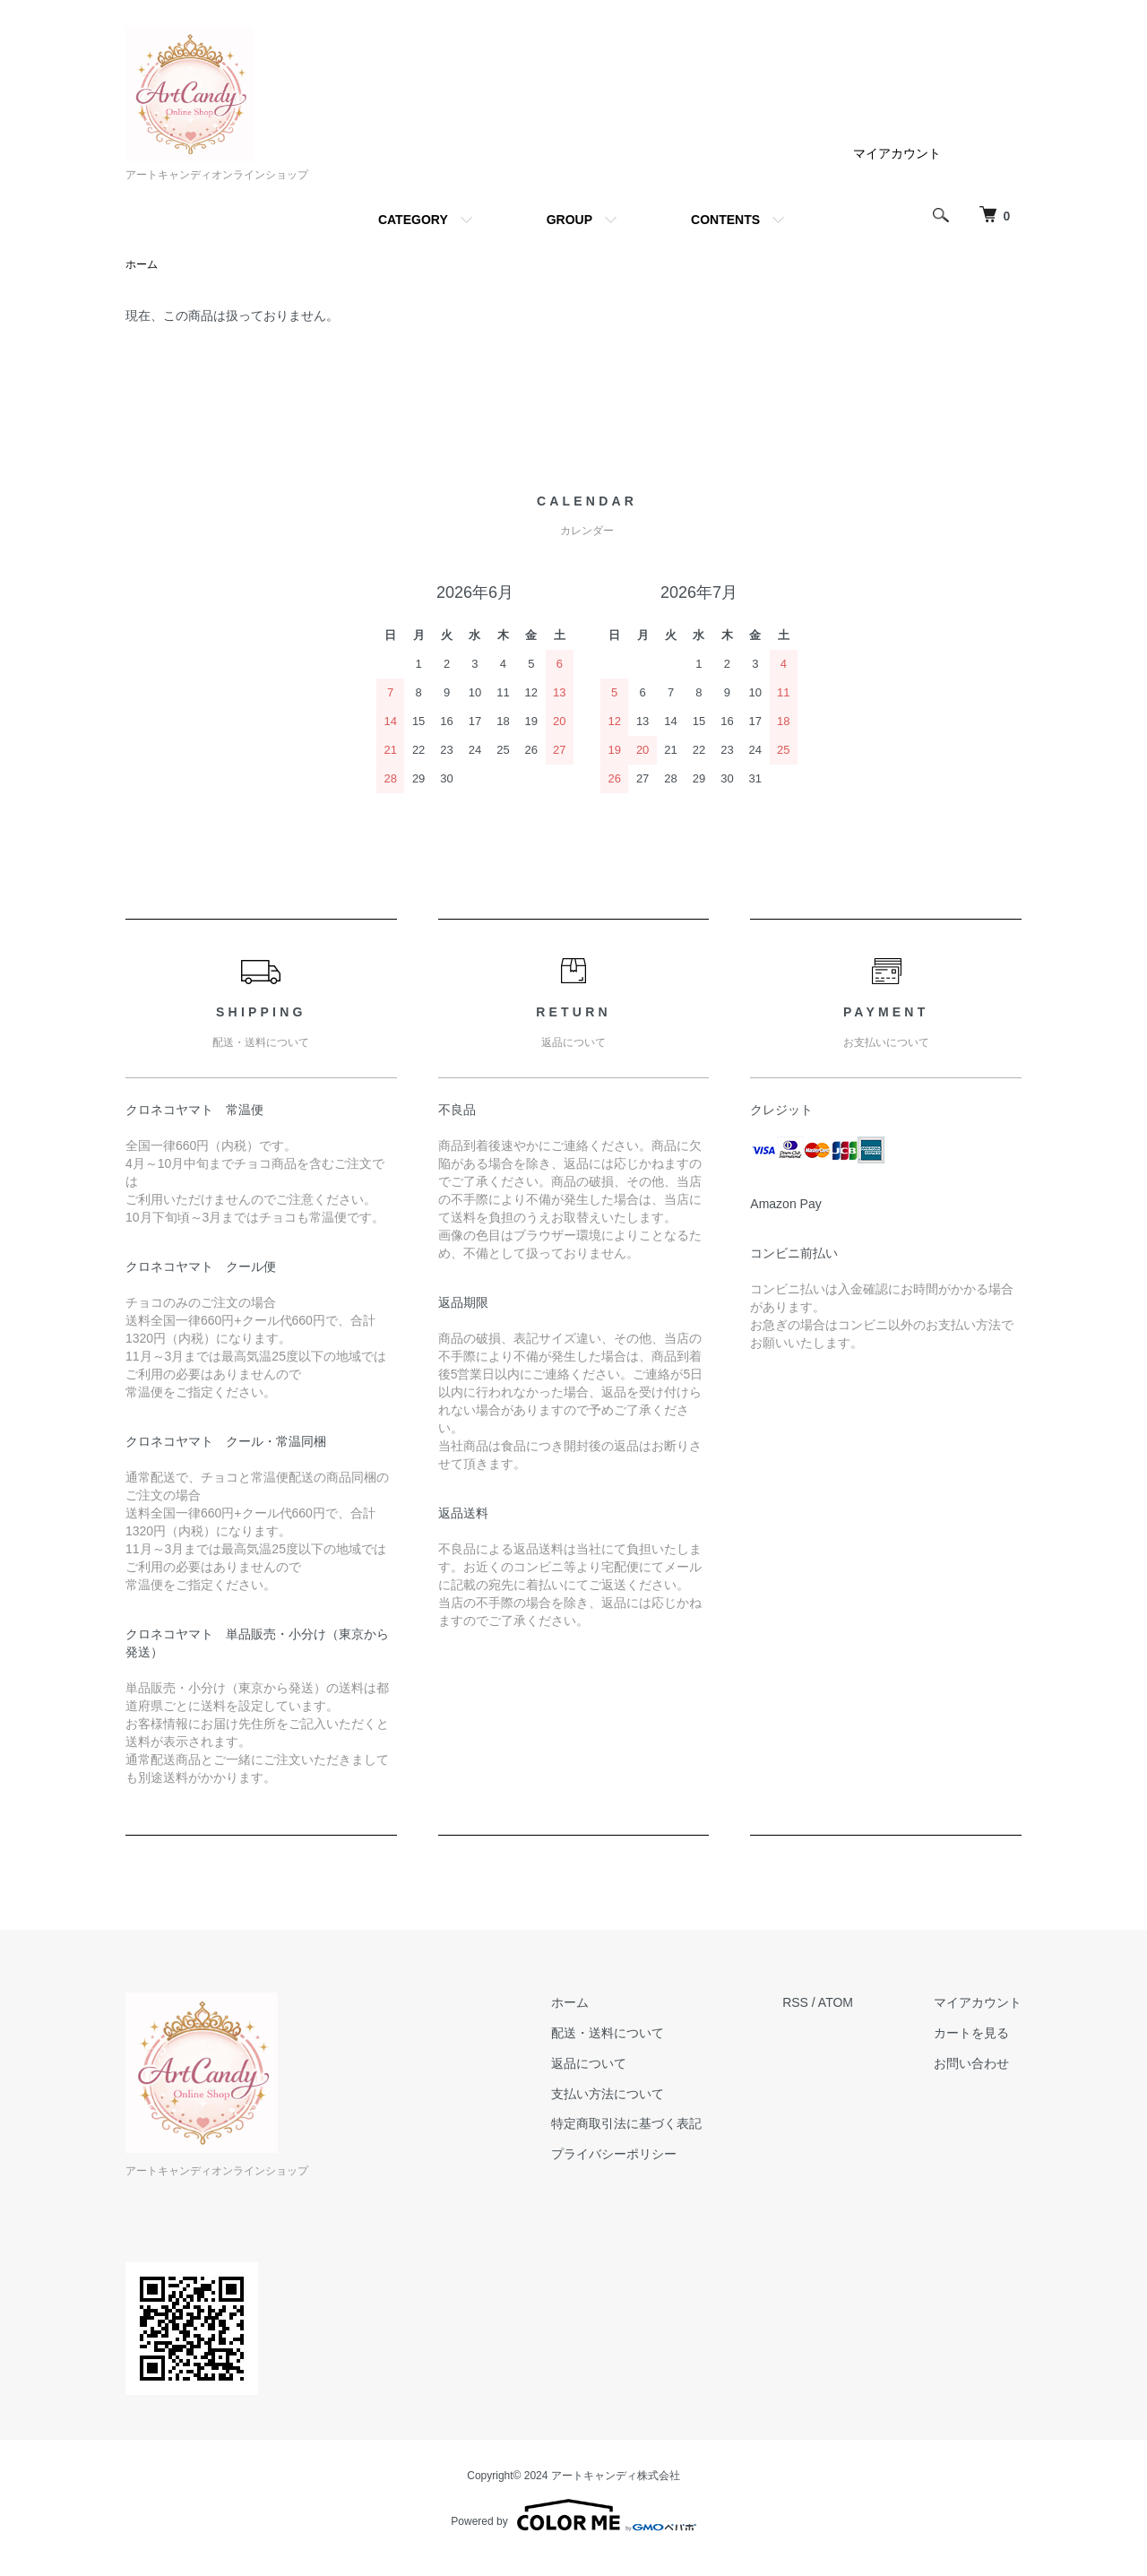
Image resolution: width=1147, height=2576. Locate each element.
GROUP (569, 219)
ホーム (141, 264)
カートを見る (971, 2033)
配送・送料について (607, 2033)
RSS (795, 2002)
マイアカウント (897, 153)
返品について (588, 2063)
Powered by (573, 2515)
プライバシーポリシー (614, 2154)
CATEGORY (413, 219)
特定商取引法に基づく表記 (626, 2123)
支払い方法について (607, 2094)
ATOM (835, 2002)
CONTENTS (725, 219)
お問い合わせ (971, 2063)
